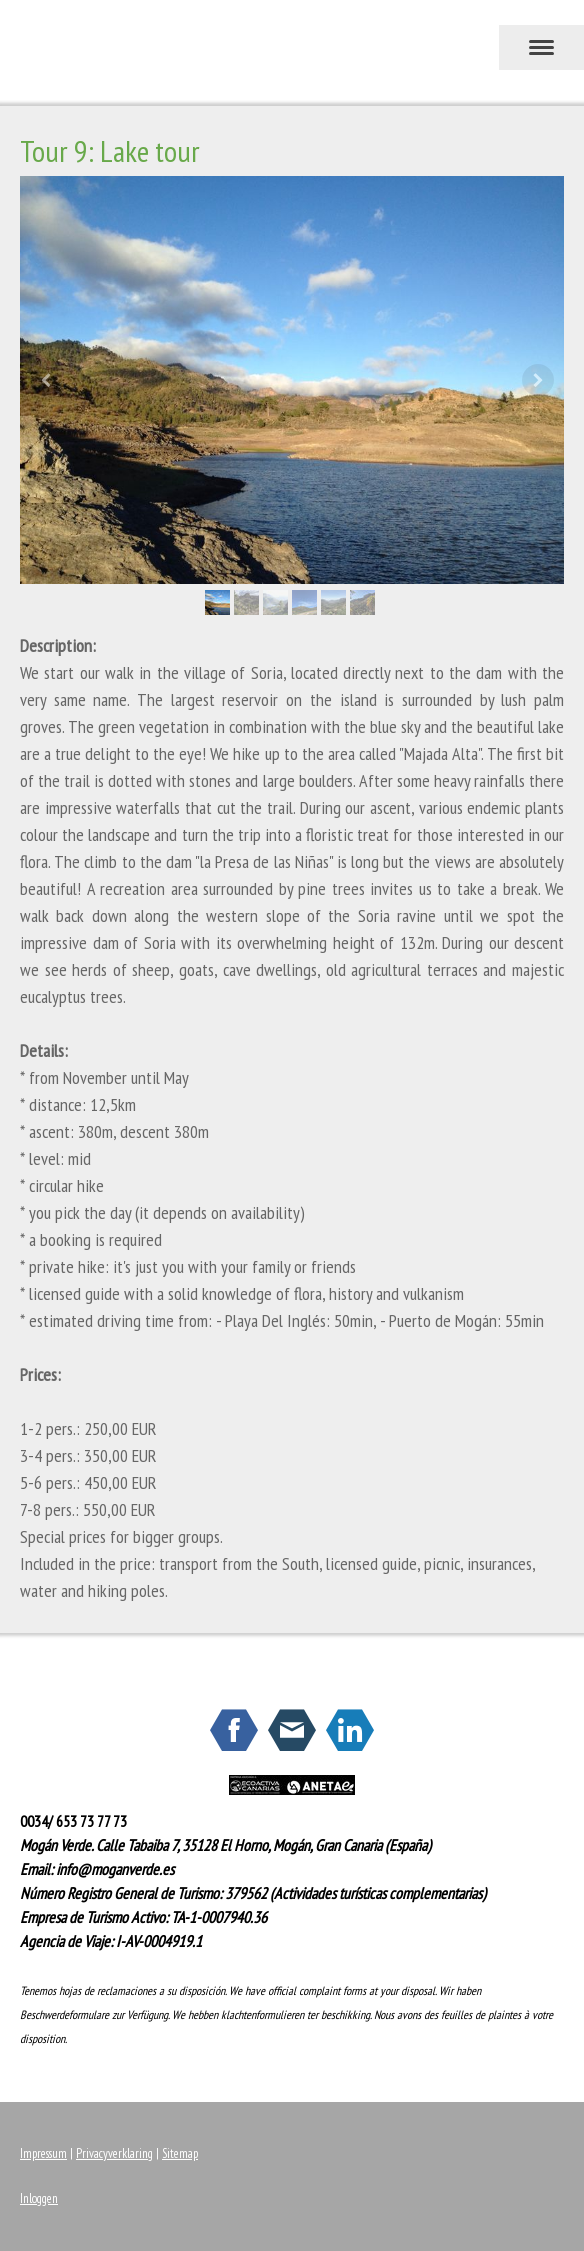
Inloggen (39, 2198)
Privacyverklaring (114, 2153)
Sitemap (180, 2153)
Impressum (43, 2153)
